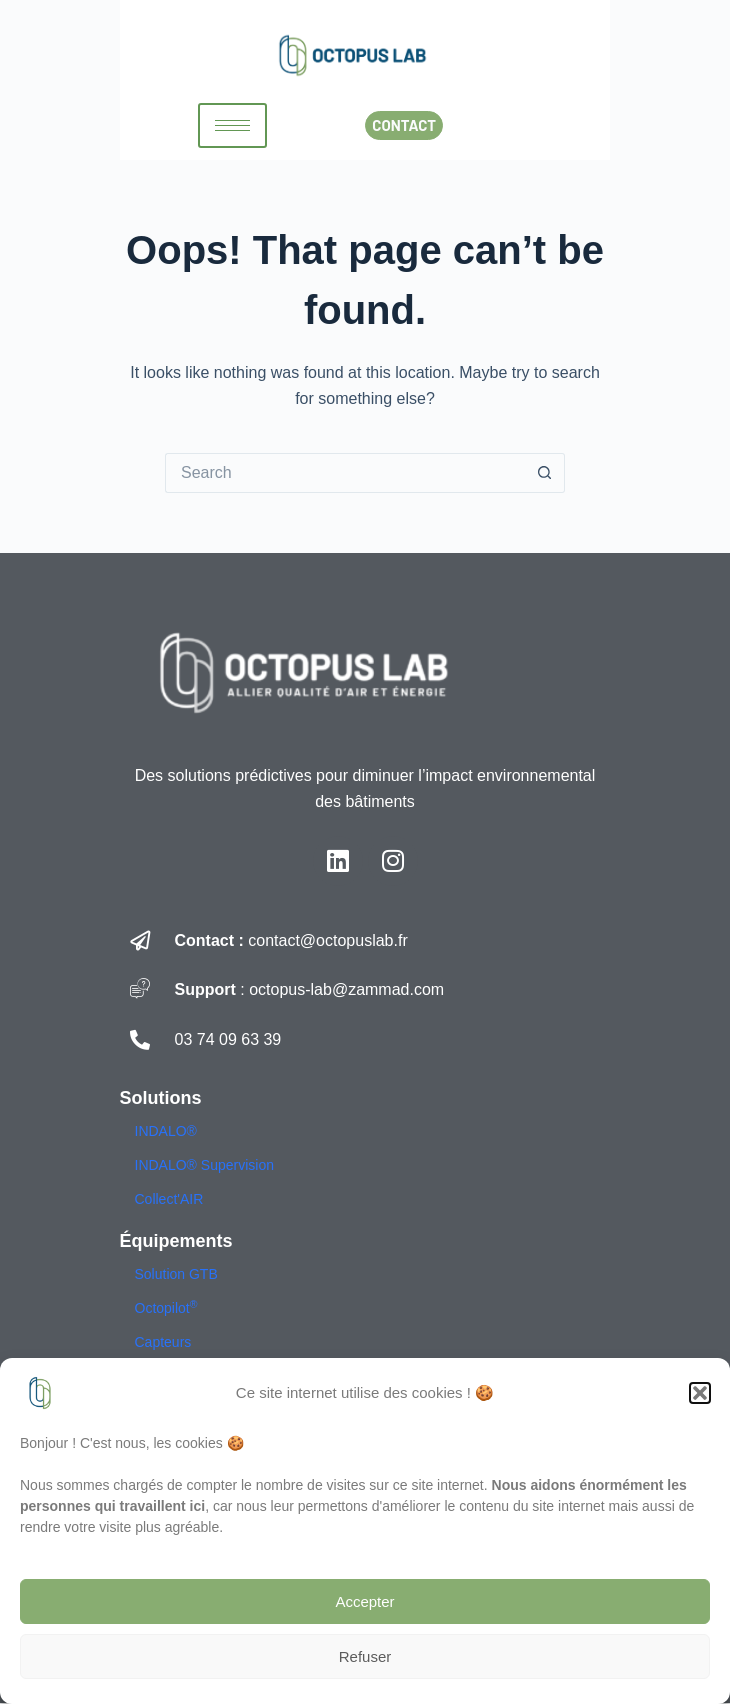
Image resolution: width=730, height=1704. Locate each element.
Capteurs (163, 1342)
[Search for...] (345, 473)
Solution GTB (176, 1274)
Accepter (364, 1601)
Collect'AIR (169, 1199)
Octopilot (166, 1308)
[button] (700, 1393)
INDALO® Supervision (204, 1165)
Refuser (365, 1656)
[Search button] (545, 473)
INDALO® (166, 1131)
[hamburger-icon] (232, 125)
